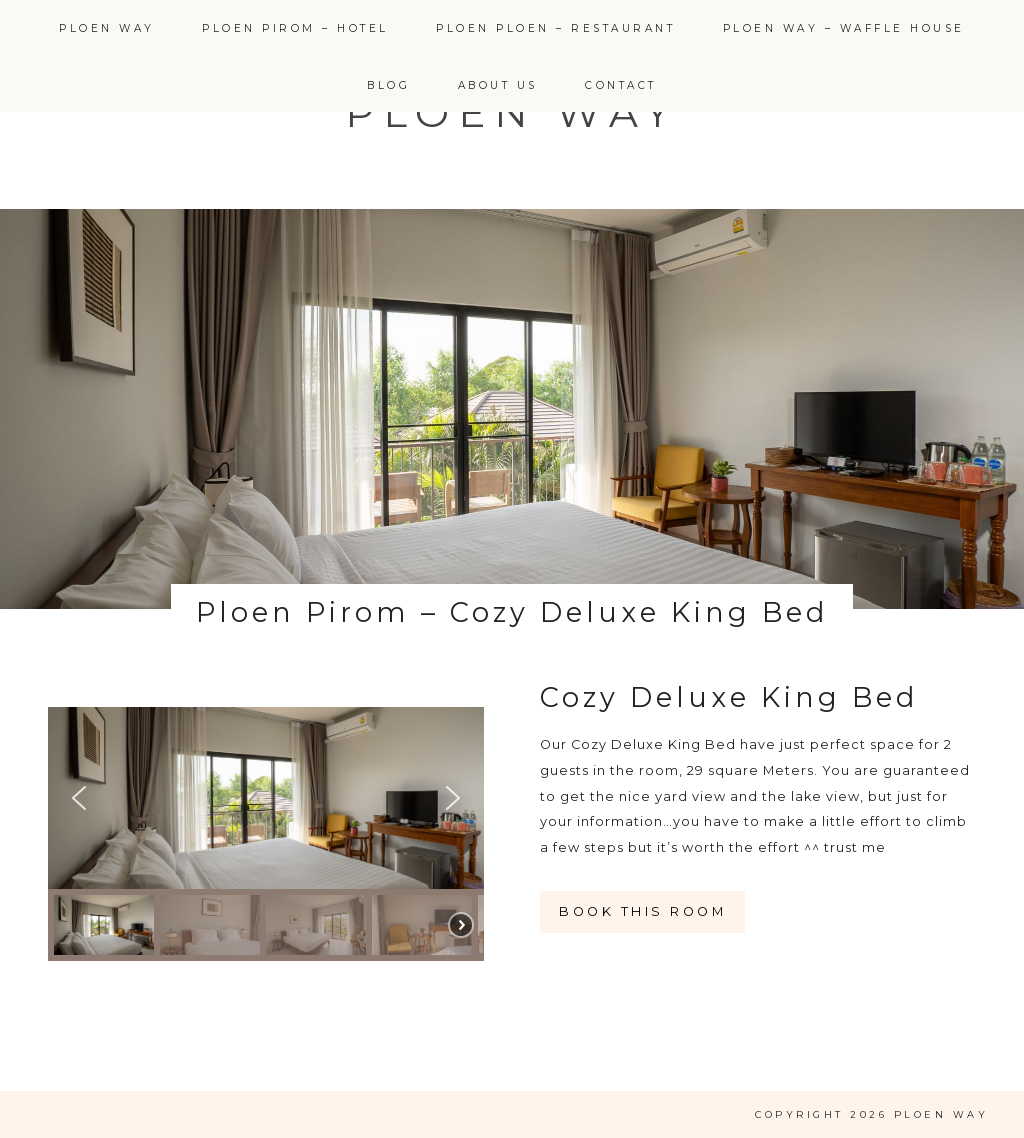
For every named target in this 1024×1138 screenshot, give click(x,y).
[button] (79, 798)
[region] (266, 834)
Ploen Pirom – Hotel (295, 28)
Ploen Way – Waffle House (844, 28)
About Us (498, 85)
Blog (388, 85)
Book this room (642, 911)
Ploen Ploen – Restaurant (555, 28)
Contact (621, 85)
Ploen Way (107, 28)
